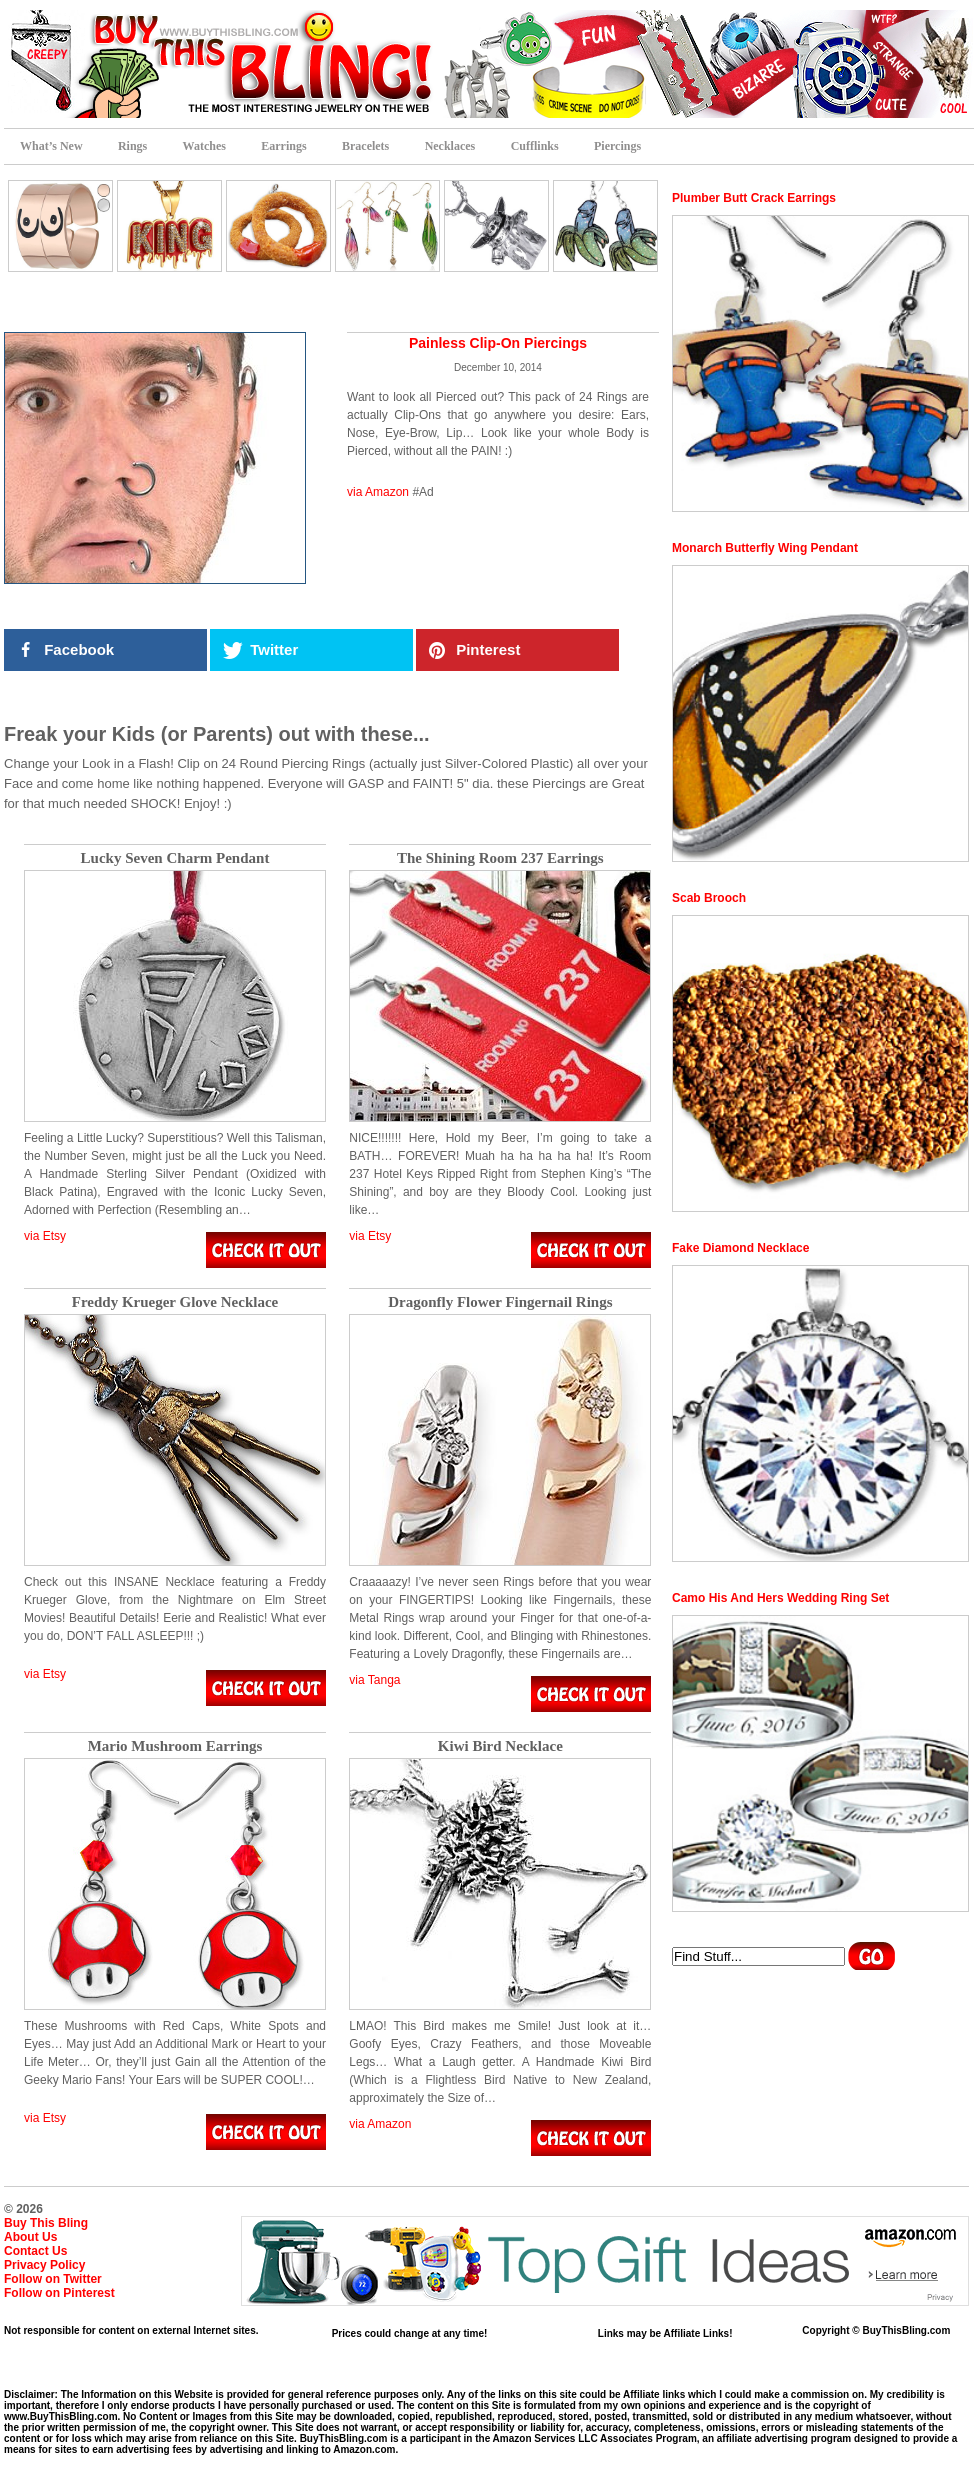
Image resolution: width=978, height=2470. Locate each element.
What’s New (51, 146)
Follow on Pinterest (59, 2293)
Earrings (283, 146)
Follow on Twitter (53, 2279)
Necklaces (450, 146)
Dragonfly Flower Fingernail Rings (500, 1302)
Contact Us (35, 2251)
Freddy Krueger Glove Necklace (175, 1302)
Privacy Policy (44, 2265)
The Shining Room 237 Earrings (500, 858)
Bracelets (365, 146)
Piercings (617, 146)
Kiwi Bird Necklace (500, 1746)
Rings (132, 146)
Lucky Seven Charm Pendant (175, 858)
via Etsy (45, 1236)
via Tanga (374, 1680)
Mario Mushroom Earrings (175, 1746)
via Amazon (378, 492)
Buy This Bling (46, 2223)
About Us (30, 2237)
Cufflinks (535, 146)
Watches (204, 146)
